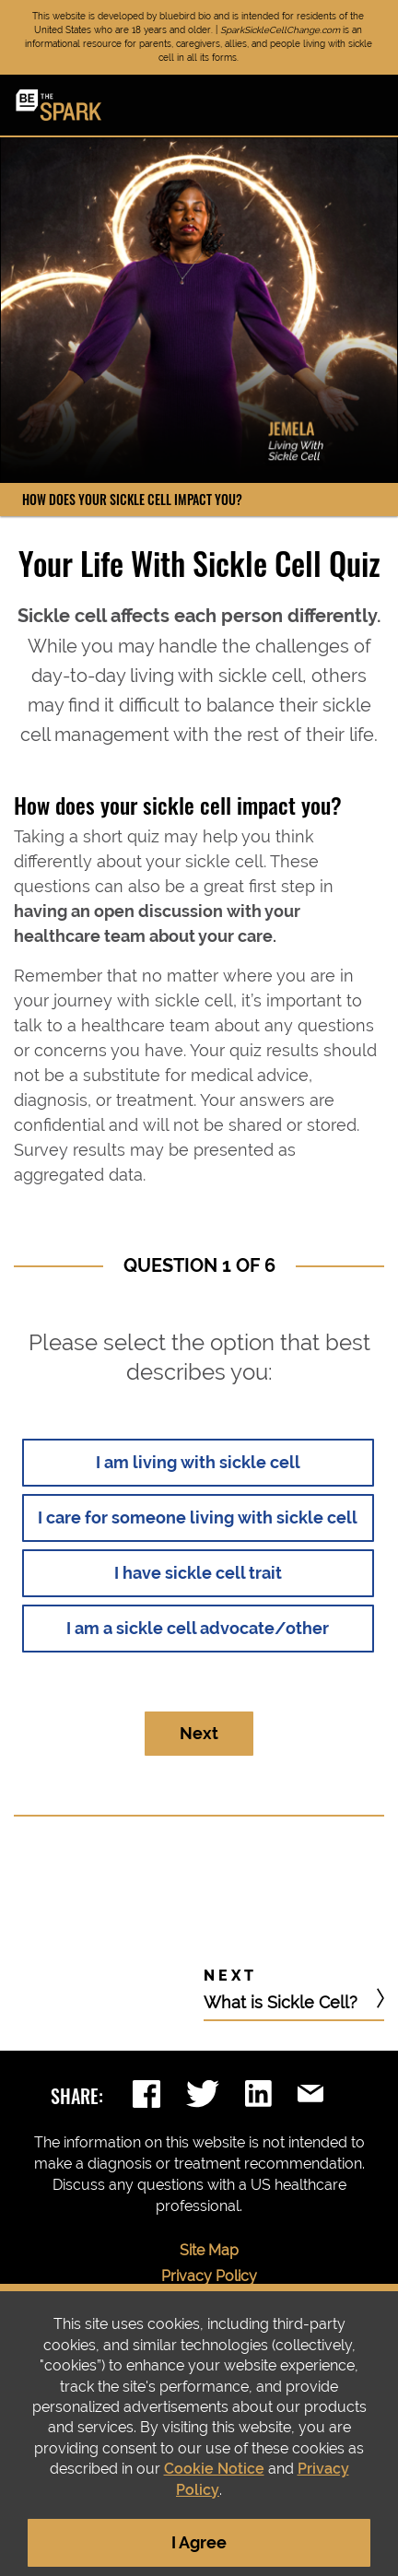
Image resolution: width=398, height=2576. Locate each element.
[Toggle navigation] (370, 106)
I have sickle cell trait (198, 1572)
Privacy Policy (209, 2276)
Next (199, 1733)
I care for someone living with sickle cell (197, 1517)
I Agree (199, 2542)
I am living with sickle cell (198, 1462)
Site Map (209, 2250)
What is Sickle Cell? (283, 2002)
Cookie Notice (214, 2468)
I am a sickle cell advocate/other (197, 1628)
